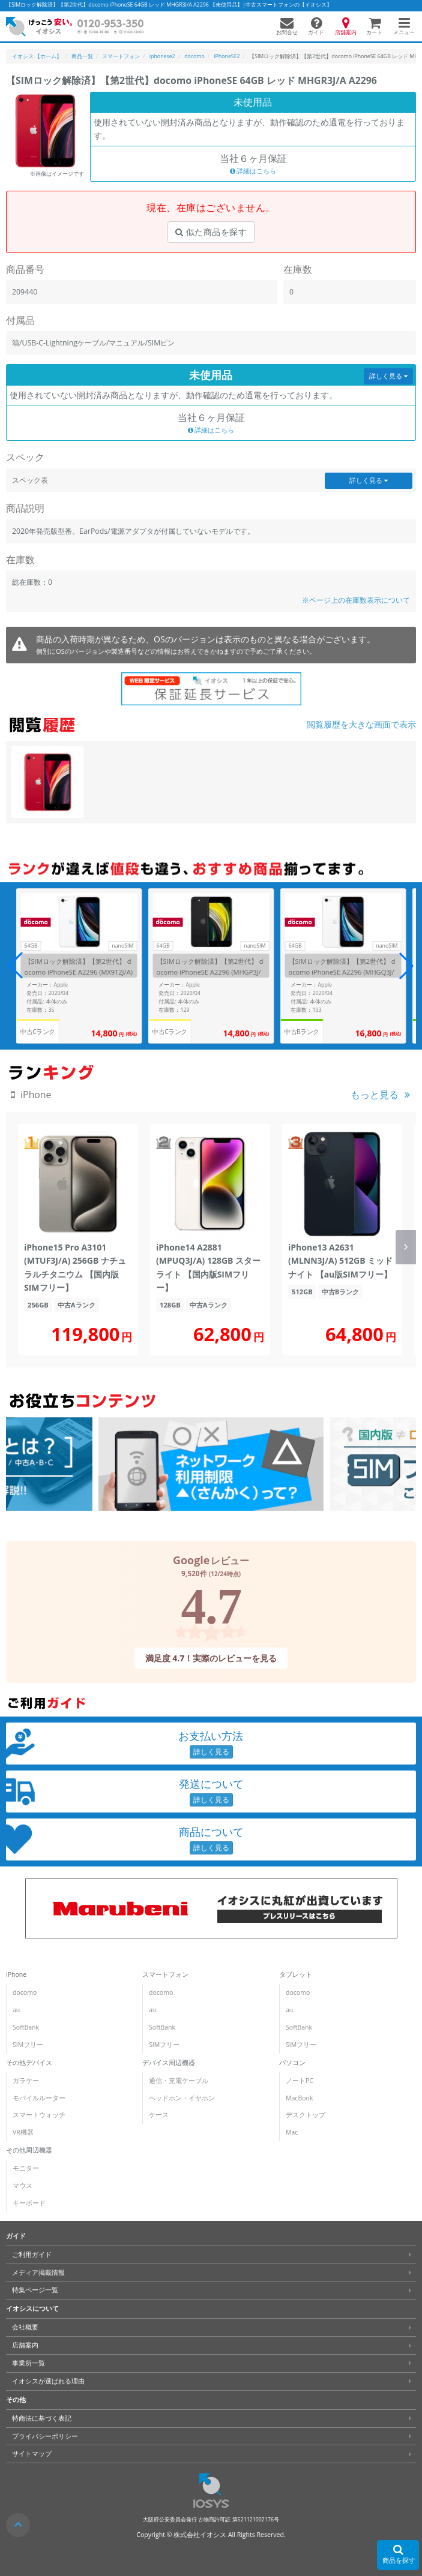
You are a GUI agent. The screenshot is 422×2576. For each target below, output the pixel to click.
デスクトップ (305, 2115)
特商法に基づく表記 (41, 2418)
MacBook (299, 2098)
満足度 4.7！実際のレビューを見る (211, 1658)
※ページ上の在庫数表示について (356, 600)
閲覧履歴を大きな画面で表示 (361, 724)
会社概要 (25, 2327)
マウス (22, 2185)
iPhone (16, 1974)
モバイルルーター (39, 2098)
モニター (26, 2168)
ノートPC (299, 2080)
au (16, 2010)
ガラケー (26, 2080)
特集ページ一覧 (35, 2290)
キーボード (29, 2203)
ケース (159, 2115)
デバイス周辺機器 (168, 2062)
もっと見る (375, 1094)
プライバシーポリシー (45, 2436)
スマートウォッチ (39, 2115)
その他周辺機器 (29, 2150)
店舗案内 (25, 2345)
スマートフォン (165, 1974)
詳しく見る (388, 376)
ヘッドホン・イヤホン (182, 2098)
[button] (406, 965)
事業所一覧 (28, 2363)
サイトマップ (32, 2453)
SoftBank (26, 2027)
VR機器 (23, 2132)
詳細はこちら (253, 171)
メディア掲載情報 (38, 2272)
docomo (25, 1992)
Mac (292, 2132)
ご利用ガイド (32, 2254)
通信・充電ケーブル (178, 2080)
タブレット (295, 1974)
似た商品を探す (211, 232)
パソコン (292, 2062)
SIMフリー (28, 2044)
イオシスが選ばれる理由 (48, 2381)
